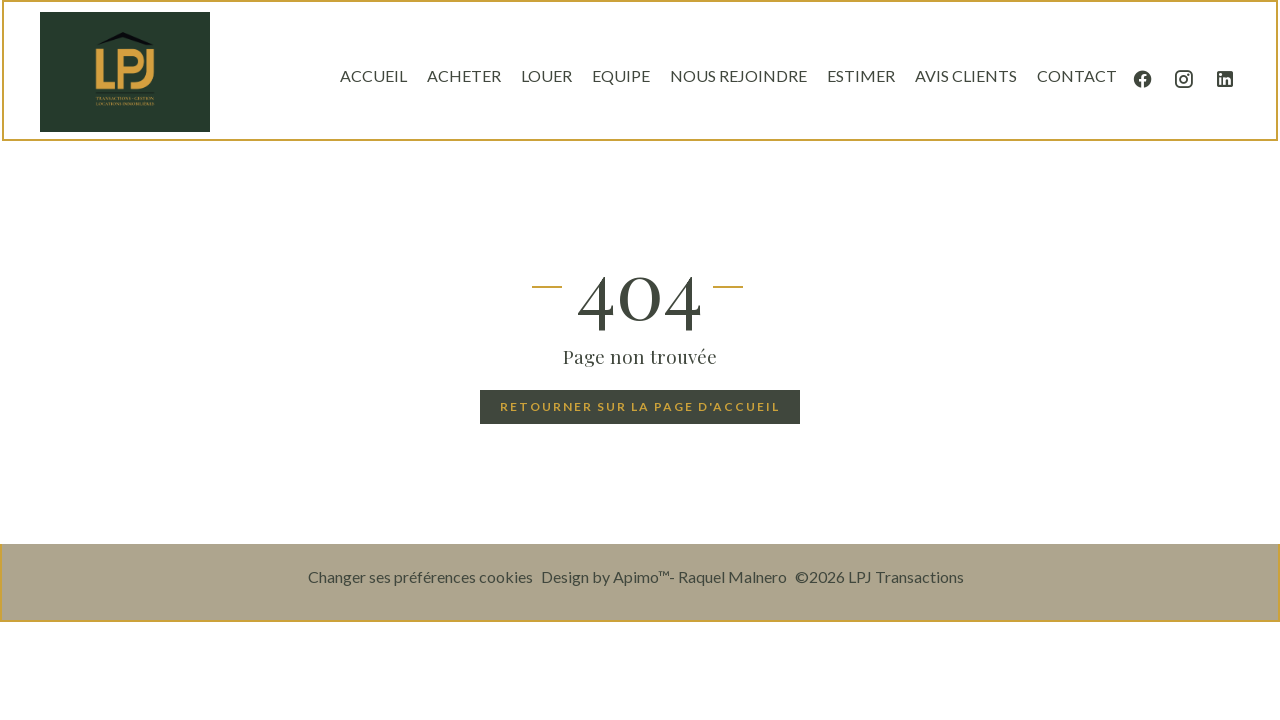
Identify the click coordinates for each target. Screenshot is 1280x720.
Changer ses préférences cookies (420, 576)
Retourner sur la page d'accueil (640, 406)
